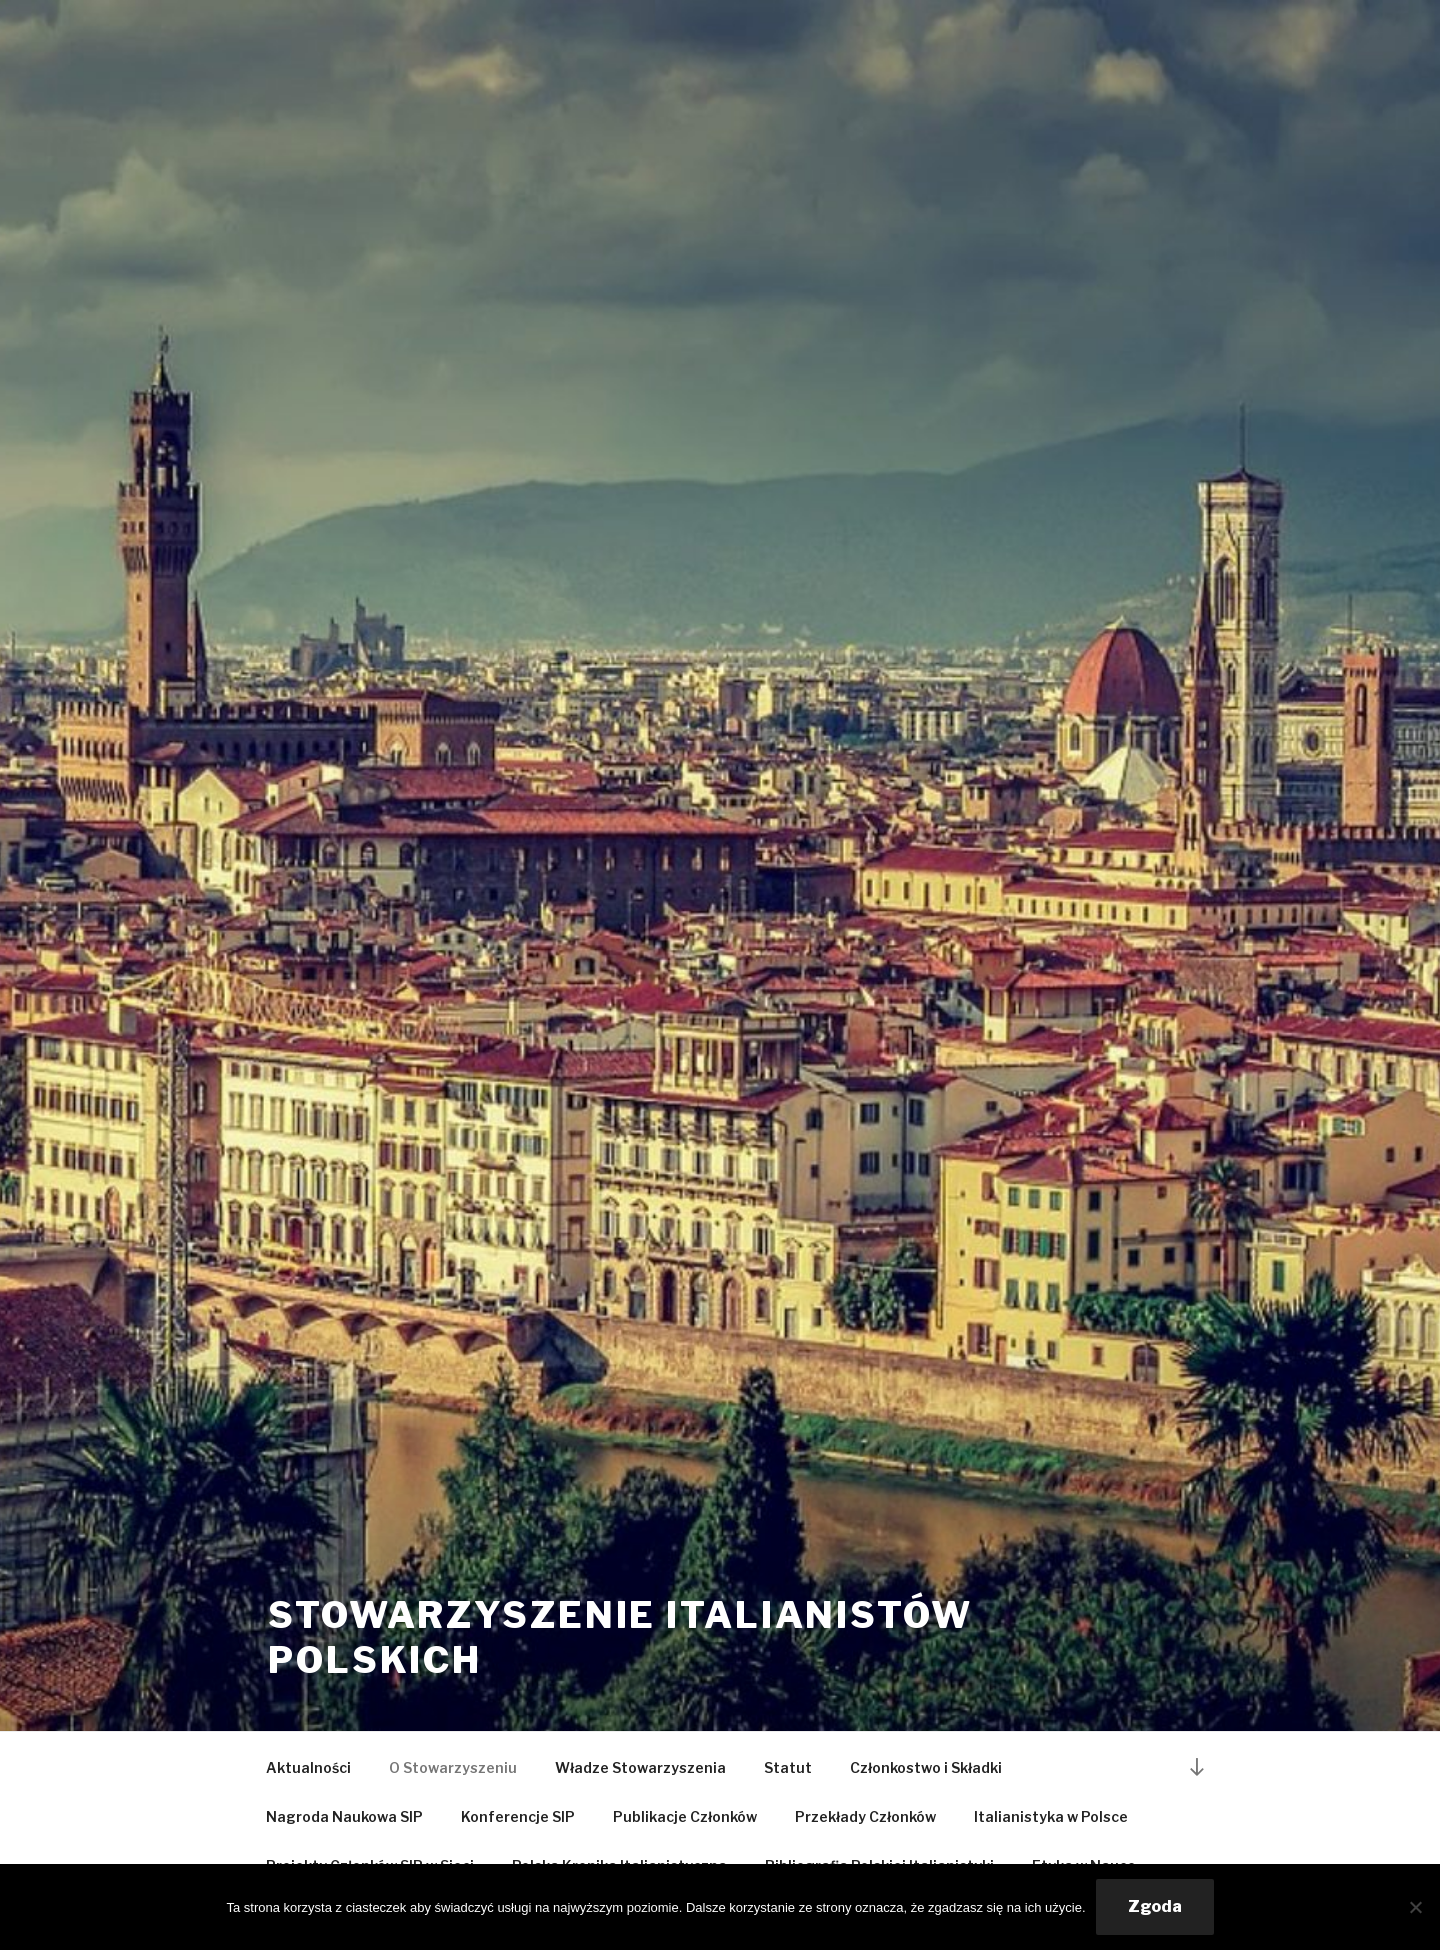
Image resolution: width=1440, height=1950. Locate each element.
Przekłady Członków (865, 1816)
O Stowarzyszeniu (453, 1767)
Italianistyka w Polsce (1051, 1816)
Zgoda (1155, 1906)
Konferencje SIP (518, 1816)
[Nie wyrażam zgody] (1415, 1907)
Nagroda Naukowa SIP (344, 1816)
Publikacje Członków (685, 1816)
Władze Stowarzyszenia (640, 1767)
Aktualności (308, 1767)
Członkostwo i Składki (926, 1767)
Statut (788, 1767)
